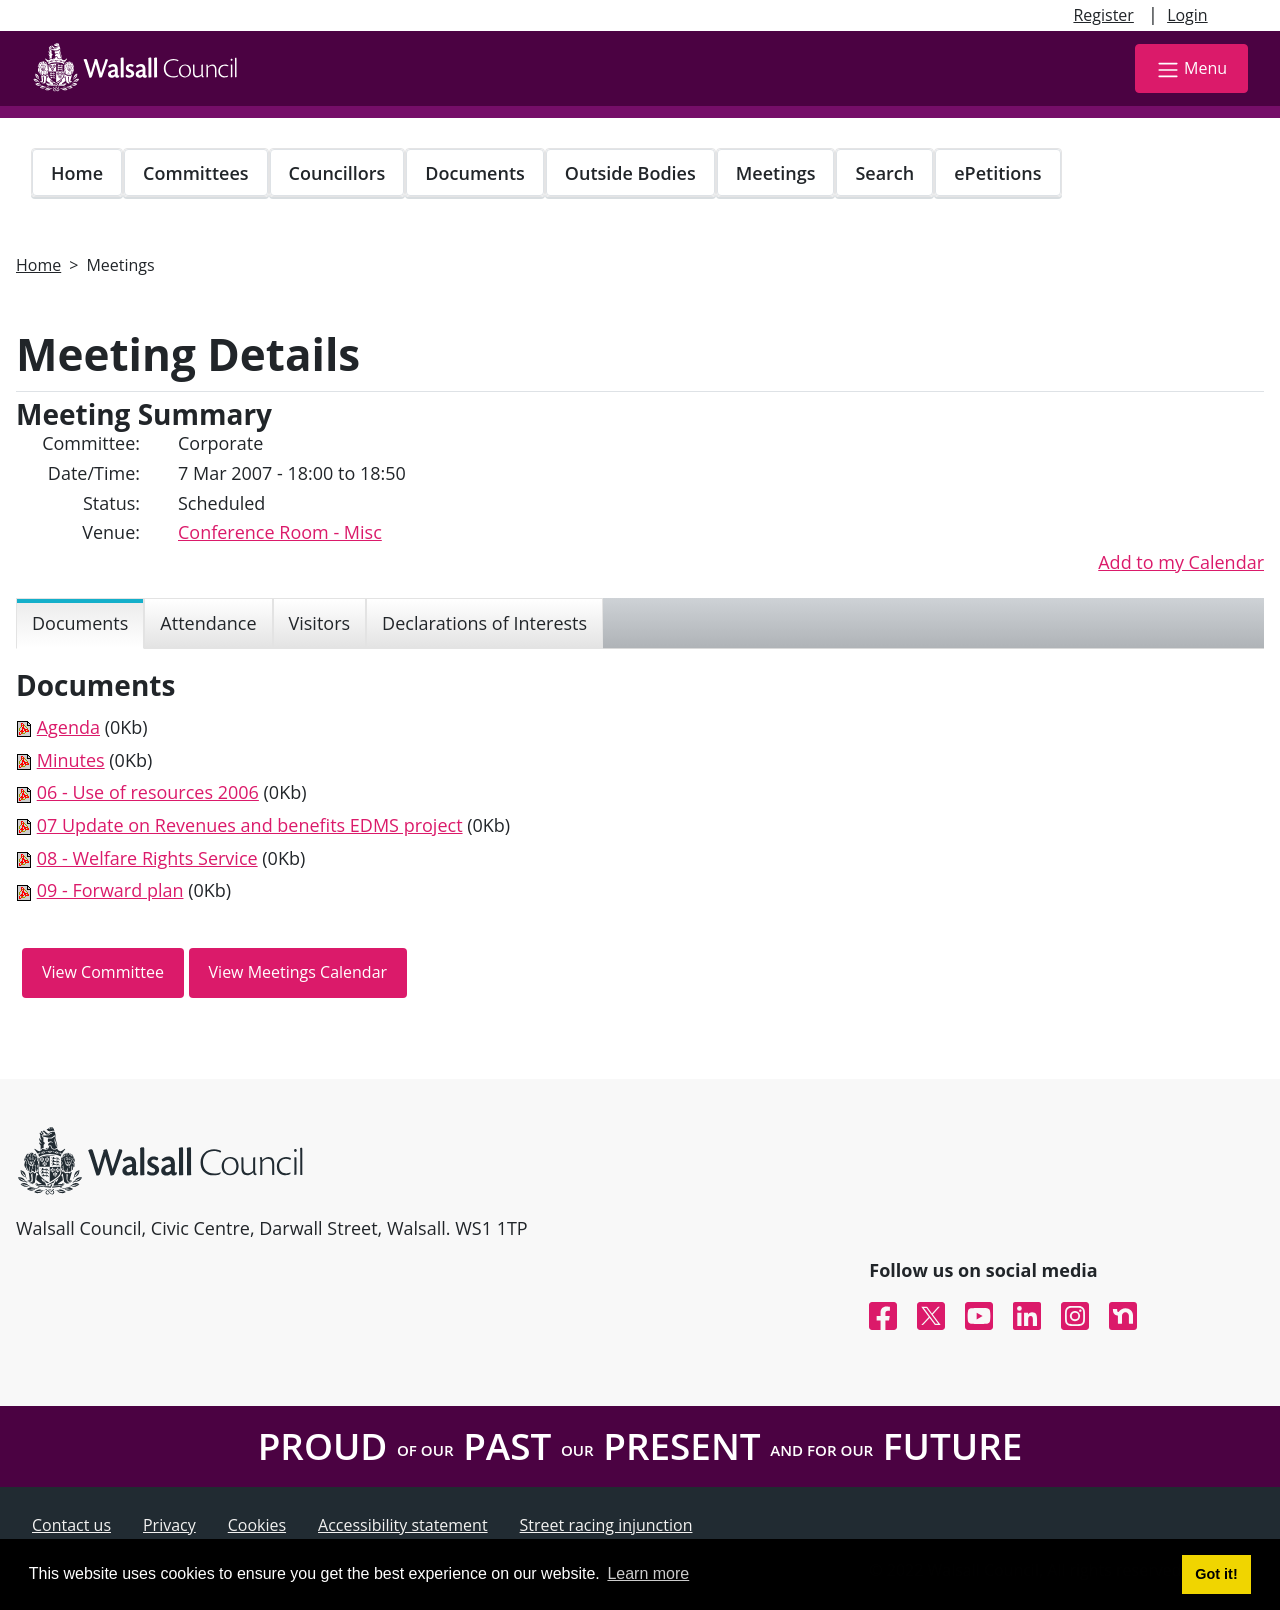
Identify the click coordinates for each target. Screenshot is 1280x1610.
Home (77, 173)
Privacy (169, 1525)
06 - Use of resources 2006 (148, 792)
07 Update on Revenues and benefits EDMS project (250, 825)
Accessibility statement (403, 1525)
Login (1187, 15)
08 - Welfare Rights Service (147, 858)
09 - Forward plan (110, 890)
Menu (1191, 69)
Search (884, 173)
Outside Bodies (630, 173)
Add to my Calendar (1181, 562)
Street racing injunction (606, 1525)
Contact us (71, 1525)
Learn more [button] (648, 1573)
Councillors (337, 173)
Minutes (71, 760)
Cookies (257, 1525)
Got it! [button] (1216, 1574)
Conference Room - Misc (280, 532)
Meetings (776, 173)
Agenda (68, 727)
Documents (474, 173)
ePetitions (997, 173)
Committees (196, 173)
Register (1103, 15)
